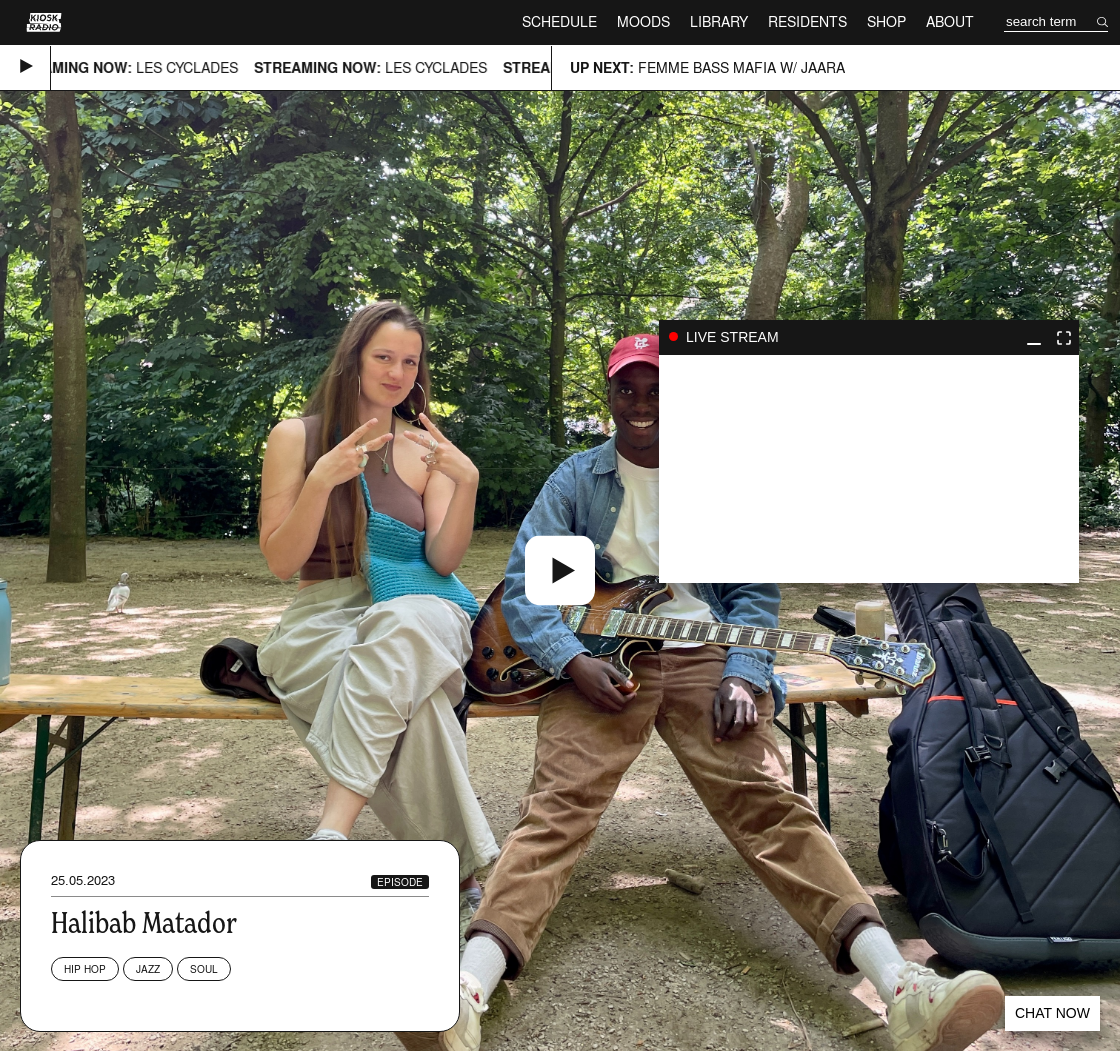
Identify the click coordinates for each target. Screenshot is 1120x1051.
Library (719, 21)
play (869, 469)
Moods (643, 21)
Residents (807, 21)
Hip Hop (85, 969)
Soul (204, 969)
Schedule (559, 21)
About (950, 21)
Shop (886, 21)
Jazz (148, 969)
